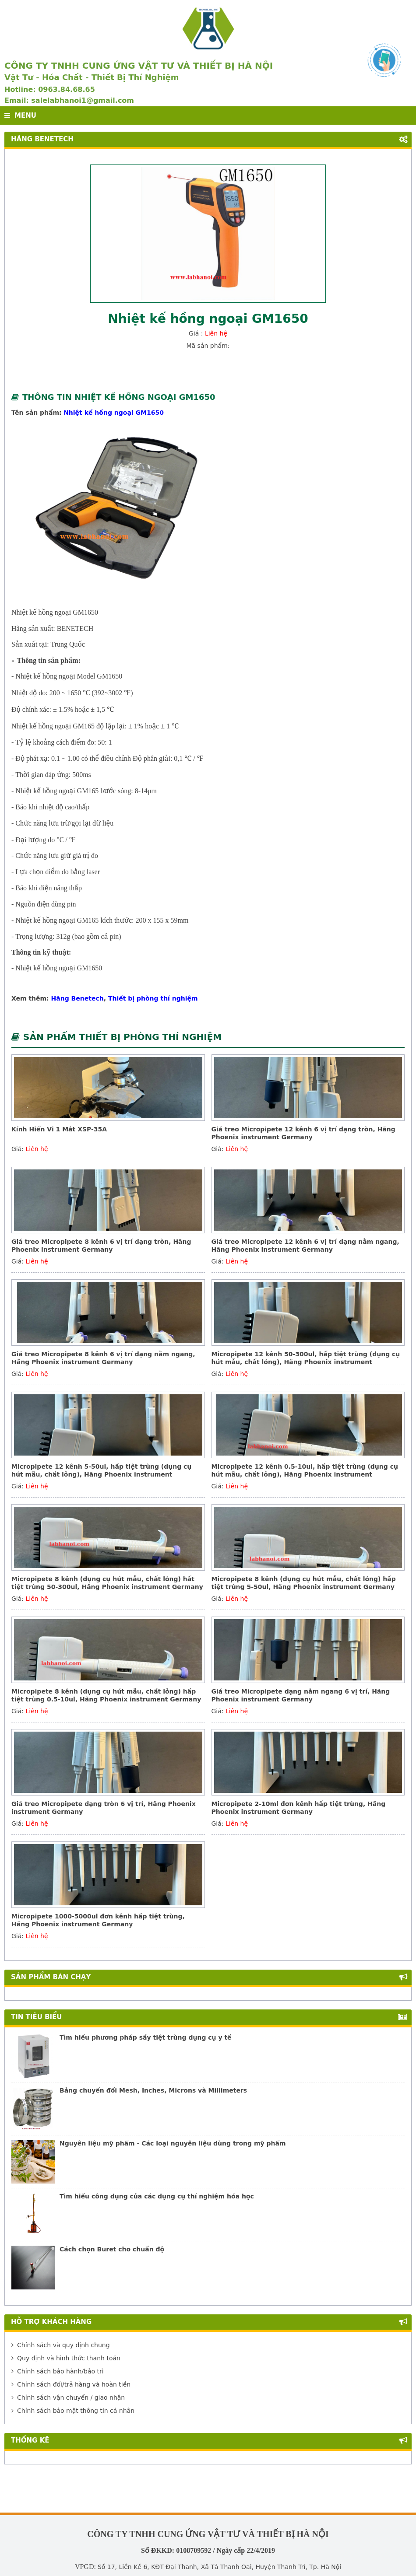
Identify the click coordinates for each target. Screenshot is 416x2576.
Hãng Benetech (77, 998)
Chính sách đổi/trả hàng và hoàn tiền (70, 2384)
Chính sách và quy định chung (60, 2345)
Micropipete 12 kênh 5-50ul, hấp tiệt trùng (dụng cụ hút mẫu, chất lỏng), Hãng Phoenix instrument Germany (101, 1474)
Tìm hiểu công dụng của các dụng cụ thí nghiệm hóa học (157, 2196)
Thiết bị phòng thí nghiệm (153, 998)
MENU (20, 115)
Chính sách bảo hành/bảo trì (57, 2371)
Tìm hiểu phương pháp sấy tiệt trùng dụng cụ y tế (146, 2037)
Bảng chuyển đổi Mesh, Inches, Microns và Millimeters (153, 2090)
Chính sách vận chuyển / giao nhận (68, 2397)
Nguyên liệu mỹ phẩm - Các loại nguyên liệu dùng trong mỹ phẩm (173, 2143)
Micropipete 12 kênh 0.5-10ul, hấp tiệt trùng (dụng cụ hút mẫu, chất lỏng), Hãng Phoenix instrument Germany (305, 1474)
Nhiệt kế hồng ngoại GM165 (53, 726)
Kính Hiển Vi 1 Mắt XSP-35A (59, 1129)
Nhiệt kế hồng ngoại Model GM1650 (68, 676)
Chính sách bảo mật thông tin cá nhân (72, 2410)
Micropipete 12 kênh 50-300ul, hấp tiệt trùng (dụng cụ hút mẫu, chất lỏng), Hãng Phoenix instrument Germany (306, 1362)
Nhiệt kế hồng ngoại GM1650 (113, 412)
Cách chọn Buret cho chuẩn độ (112, 2249)
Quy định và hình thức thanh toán (65, 2358)
